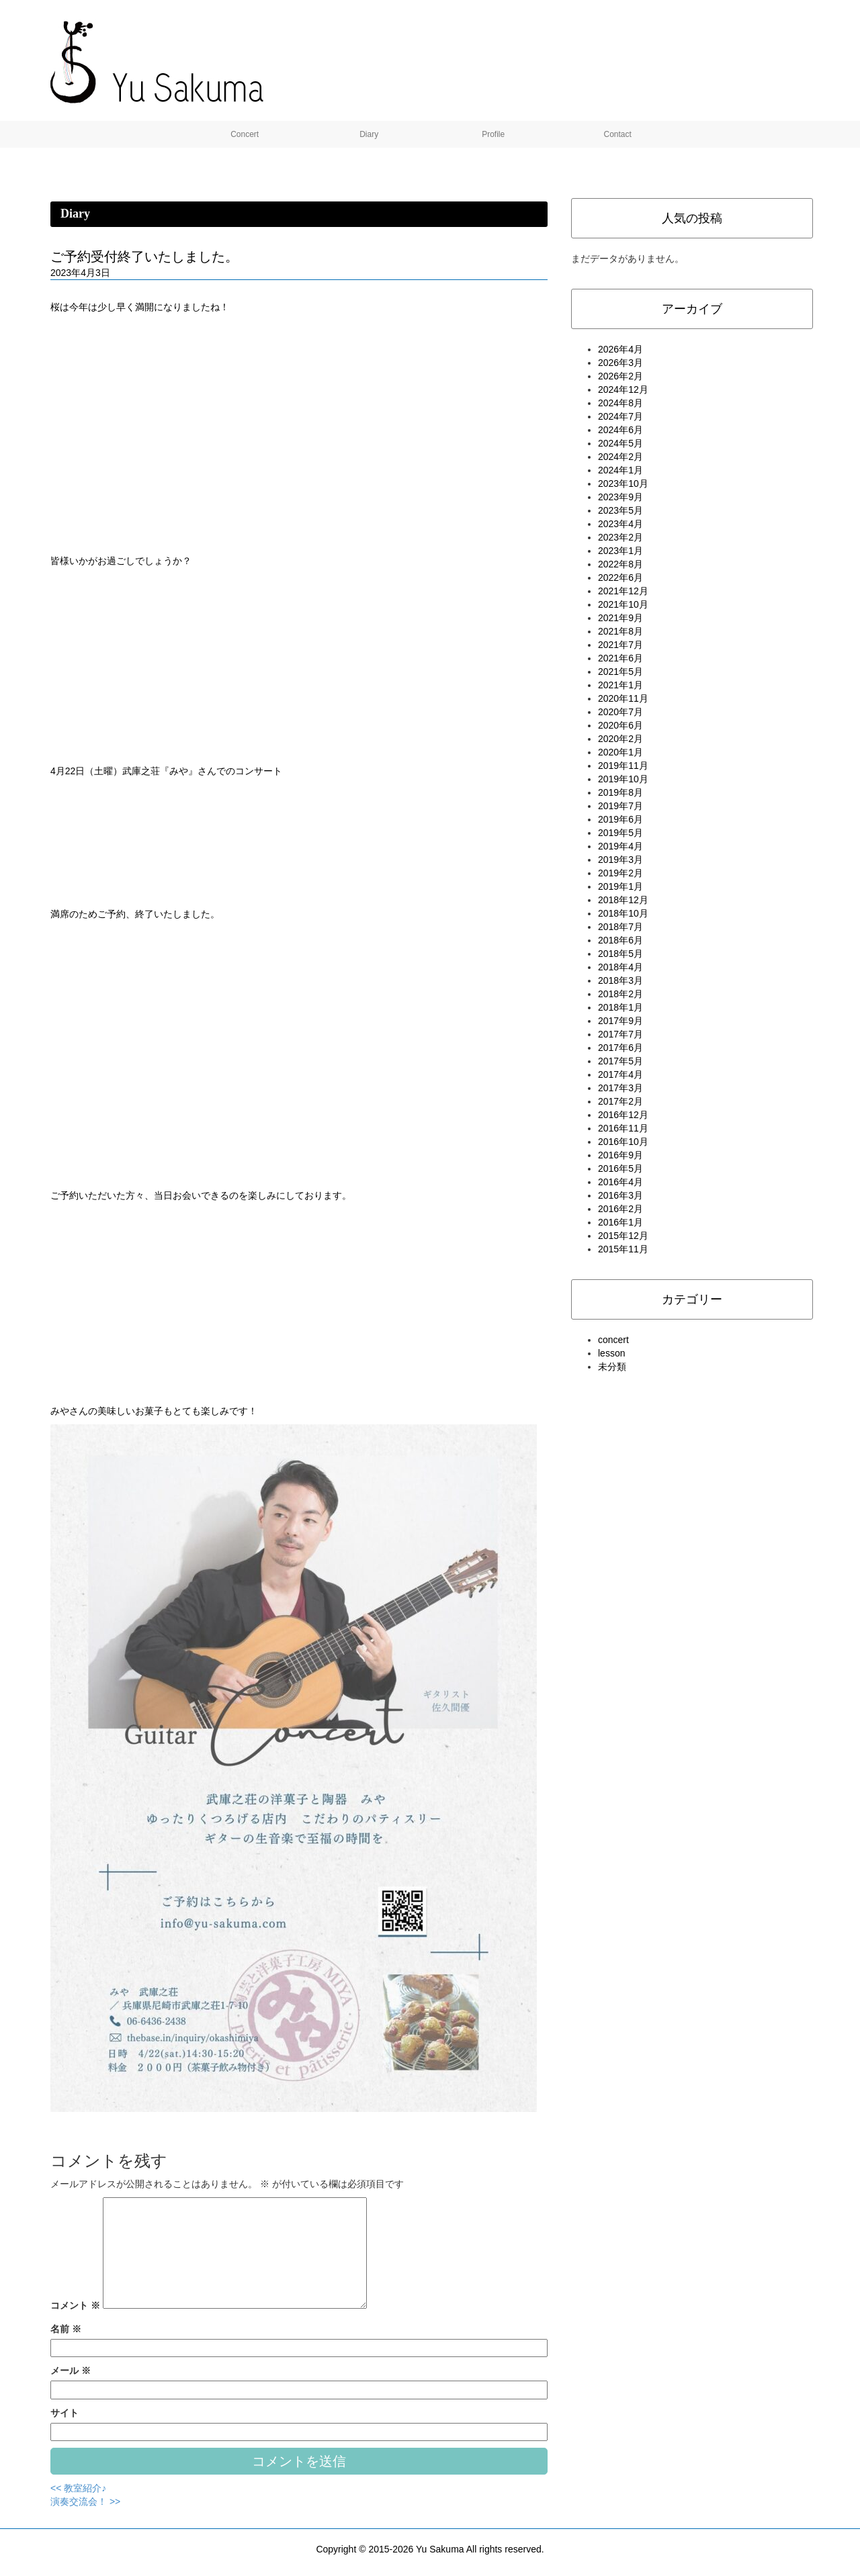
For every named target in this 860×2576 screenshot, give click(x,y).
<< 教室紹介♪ (78, 2488)
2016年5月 (620, 1168)
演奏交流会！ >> (85, 2501)
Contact (616, 134)
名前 (65, 2329)
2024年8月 (620, 403)
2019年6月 (620, 819)
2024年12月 (623, 389)
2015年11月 (623, 1249)
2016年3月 (620, 1195)
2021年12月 (623, 591)
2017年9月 (620, 1020)
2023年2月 (620, 537)
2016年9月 (620, 1155)
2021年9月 (620, 617)
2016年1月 (620, 1222)
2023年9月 (620, 497)
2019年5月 (620, 832)
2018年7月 (620, 926)
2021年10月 (623, 604)
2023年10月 (623, 483)
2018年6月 (620, 940)
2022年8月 (620, 564)
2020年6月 (620, 725)
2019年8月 (620, 792)
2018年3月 (620, 980)
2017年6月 (620, 1047)
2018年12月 (623, 899)
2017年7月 (620, 1034)
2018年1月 (620, 1007)
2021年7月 (620, 644)
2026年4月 (620, 349)
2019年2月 (620, 873)
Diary (367, 134)
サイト (64, 2412)
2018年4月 (620, 967)
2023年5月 (620, 510)
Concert (243, 134)
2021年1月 (620, 685)
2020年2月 (620, 738)
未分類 (612, 1366)
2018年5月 (620, 953)
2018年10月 (623, 913)
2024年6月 (620, 429)
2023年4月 (620, 523)
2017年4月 (620, 1074)
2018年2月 (620, 993)
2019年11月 (623, 765)
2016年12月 (623, 1114)
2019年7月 (620, 805)
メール (70, 2370)
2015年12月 (623, 1235)
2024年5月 (620, 443)
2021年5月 (620, 671)
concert (613, 1339)
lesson (611, 1353)
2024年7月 (620, 416)
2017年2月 (620, 1101)
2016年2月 (620, 1208)
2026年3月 (620, 362)
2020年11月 (623, 698)
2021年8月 (620, 631)
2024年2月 (620, 456)
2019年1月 (620, 886)
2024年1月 (620, 470)
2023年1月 (620, 550)
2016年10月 (623, 1141)
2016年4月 (620, 1182)
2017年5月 (620, 1061)
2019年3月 (620, 859)
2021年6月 (620, 658)
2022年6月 (620, 577)
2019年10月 (623, 779)
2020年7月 (620, 711)
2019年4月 (620, 846)
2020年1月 (620, 752)
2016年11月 (623, 1128)
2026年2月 (620, 376)
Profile (492, 134)
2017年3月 (620, 1088)
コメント (75, 2305)
